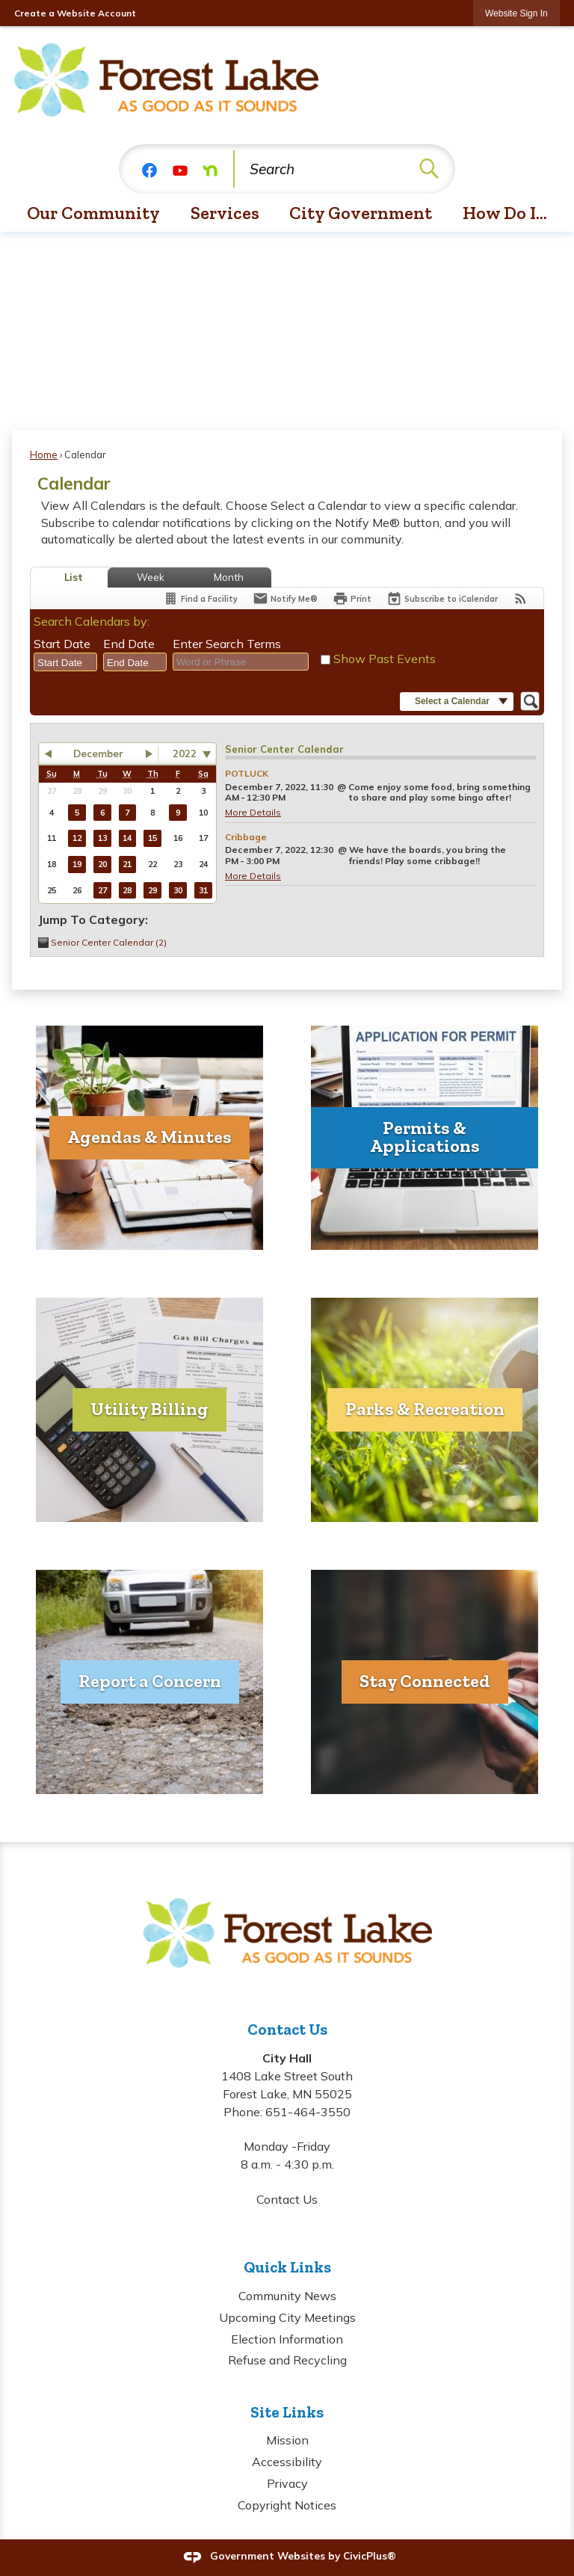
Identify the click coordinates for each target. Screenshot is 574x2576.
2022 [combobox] (185, 753)
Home (44, 454)
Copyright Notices (287, 2505)
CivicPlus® (369, 2556)
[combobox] (65, 662)
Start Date (62, 643)
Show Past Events (384, 658)
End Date (129, 643)
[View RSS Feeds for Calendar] (520, 598)
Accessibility (287, 2461)
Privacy (287, 2483)
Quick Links (287, 2267)
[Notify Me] (285, 598)
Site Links (287, 2412)
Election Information (287, 2339)
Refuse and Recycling (287, 2359)
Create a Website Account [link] (75, 13)
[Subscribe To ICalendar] (442, 598)
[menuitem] (94, 214)
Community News (287, 2295)
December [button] (98, 753)
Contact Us (287, 2199)
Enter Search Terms (227, 643)
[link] (516, 13)
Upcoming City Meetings (287, 2317)
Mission (287, 2439)
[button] (429, 169)
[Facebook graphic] (149, 169)
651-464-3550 (308, 2111)
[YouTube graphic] (180, 169)
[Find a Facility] (200, 598)
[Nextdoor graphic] (210, 169)
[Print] (352, 598)
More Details (253, 812)
